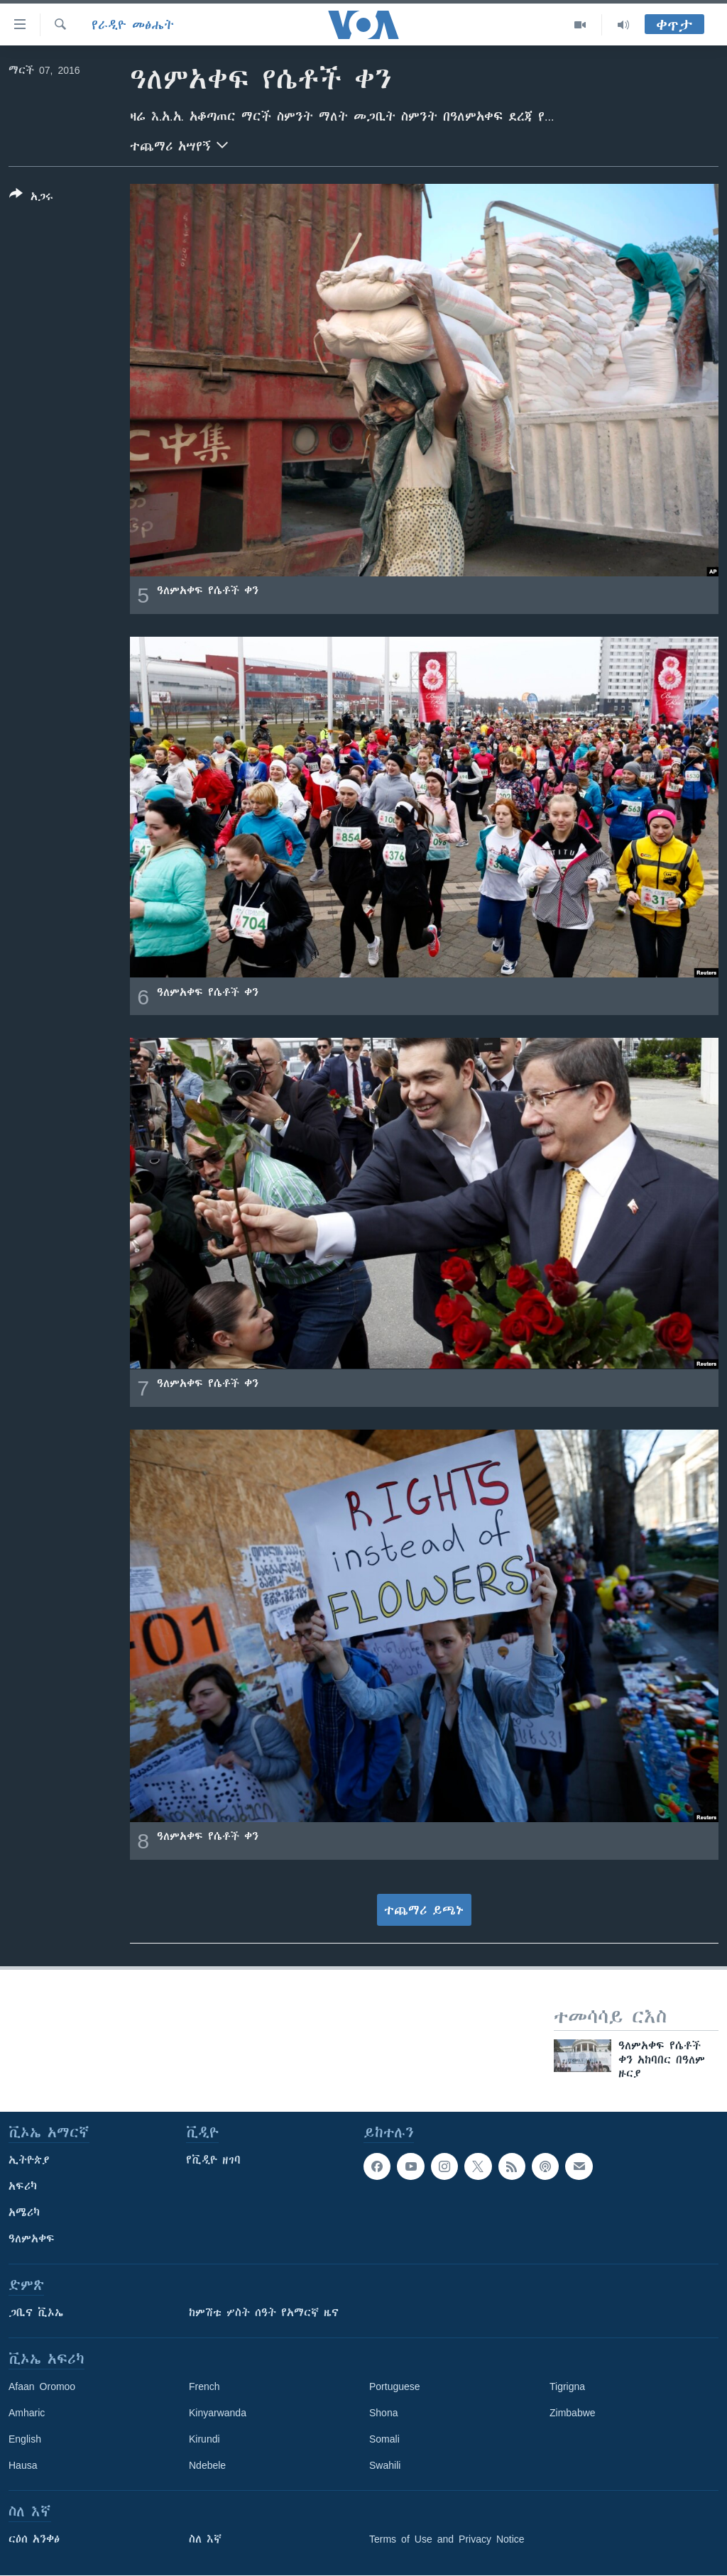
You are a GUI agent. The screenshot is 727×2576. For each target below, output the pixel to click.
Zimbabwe (573, 2412)
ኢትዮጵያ (29, 2160)
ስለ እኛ (205, 2539)
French (204, 2386)
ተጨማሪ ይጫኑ (424, 1910)
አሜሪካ (24, 2212)
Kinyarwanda (217, 2412)
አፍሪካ (23, 2186)
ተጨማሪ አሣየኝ (179, 144)
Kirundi (204, 2439)
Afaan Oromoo (42, 2386)
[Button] (31, 198)
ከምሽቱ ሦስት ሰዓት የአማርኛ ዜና (264, 2312)
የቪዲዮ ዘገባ (213, 2160)
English (25, 2439)
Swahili (384, 2465)
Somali (384, 2439)
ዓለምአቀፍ (32, 2238)
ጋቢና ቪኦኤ (36, 2312)
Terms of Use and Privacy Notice (447, 2539)
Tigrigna (567, 2386)
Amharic (27, 2412)
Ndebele (207, 2465)
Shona (383, 2412)
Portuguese (394, 2386)
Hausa (23, 2465)
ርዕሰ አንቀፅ (34, 2539)
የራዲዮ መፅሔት (133, 25)
